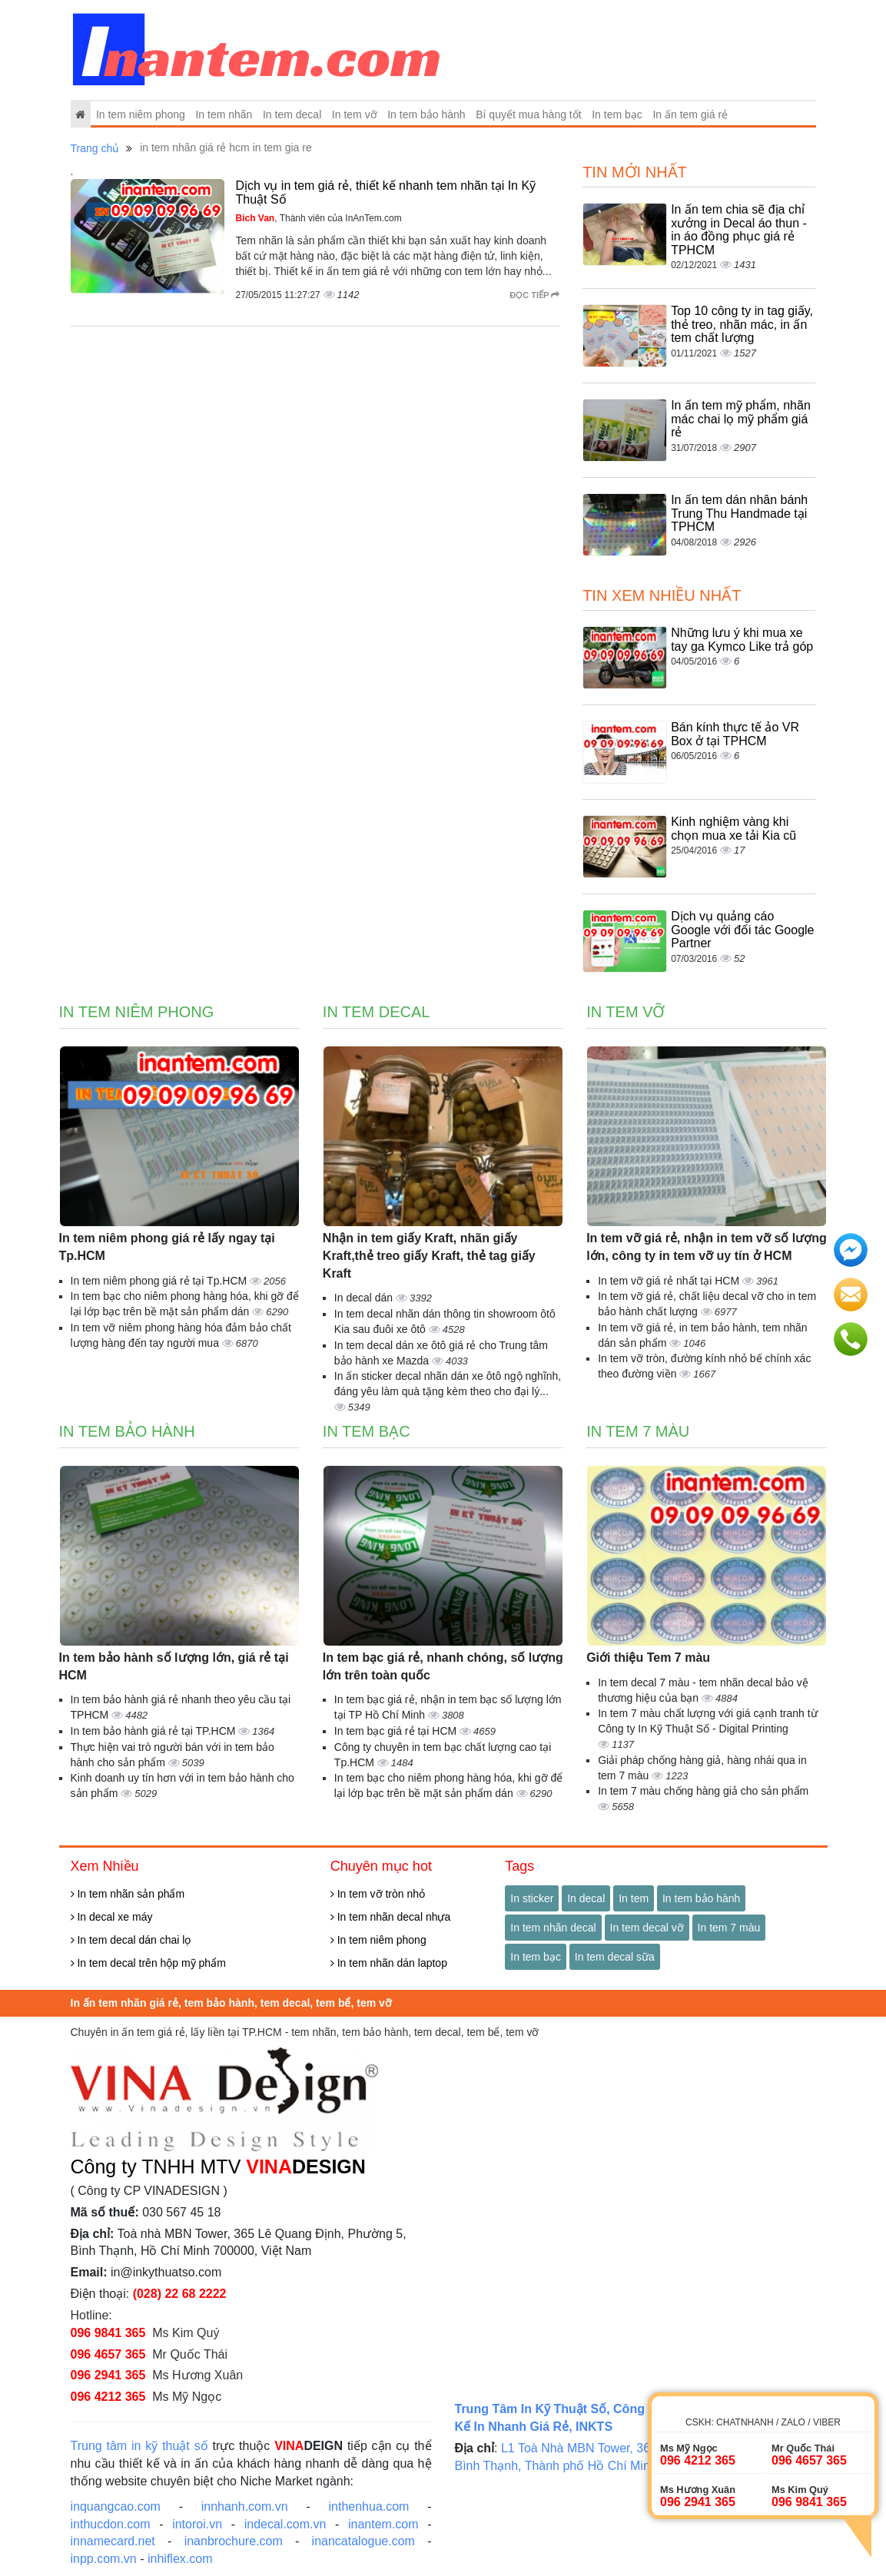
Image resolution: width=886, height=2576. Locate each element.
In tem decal (292, 114)
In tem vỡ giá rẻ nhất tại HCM (670, 1281)
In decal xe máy (112, 1917)
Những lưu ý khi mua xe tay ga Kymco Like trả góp (742, 639)
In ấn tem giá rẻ (690, 114)
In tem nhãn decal (553, 1927)
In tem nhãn (223, 114)
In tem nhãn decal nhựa (390, 1917)
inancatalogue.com (363, 2541)
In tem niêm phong (140, 114)
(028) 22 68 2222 (180, 2293)
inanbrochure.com (233, 2541)
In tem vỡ (354, 114)
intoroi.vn (197, 2524)
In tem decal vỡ (647, 1927)
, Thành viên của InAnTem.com (319, 218)
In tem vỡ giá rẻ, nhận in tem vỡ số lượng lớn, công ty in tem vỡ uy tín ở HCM (706, 1247)
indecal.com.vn (285, 2524)
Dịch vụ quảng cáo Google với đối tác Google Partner (742, 930)
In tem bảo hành (426, 114)
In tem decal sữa (615, 1957)
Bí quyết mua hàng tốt (528, 114)
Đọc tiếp (534, 295)
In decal (586, 1898)
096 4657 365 (108, 2354)
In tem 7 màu (637, 1431)
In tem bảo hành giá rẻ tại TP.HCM (155, 1731)
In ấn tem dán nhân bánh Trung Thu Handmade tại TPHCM (739, 513)
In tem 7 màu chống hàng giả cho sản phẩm (703, 1791)
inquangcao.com (116, 2506)
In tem (634, 1898)
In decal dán (365, 1297)
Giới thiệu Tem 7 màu (648, 1657)
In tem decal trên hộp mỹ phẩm (148, 1963)
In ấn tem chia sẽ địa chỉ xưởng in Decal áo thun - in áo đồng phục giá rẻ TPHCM (739, 230)
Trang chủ (95, 148)
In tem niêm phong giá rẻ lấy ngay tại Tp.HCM (167, 1247)
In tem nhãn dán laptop (388, 1963)
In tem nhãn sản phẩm (128, 1894)
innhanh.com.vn (244, 2506)
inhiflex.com (180, 2558)
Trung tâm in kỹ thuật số (139, 2445)
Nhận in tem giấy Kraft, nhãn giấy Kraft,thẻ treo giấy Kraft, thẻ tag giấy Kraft (429, 1256)
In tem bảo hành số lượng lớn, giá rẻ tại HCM (174, 1666)
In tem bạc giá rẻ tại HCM (397, 1731)
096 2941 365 (108, 2375)
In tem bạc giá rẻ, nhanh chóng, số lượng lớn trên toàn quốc (443, 1666)
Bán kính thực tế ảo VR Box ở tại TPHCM (735, 734)
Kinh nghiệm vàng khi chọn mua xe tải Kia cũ (733, 828)
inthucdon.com (111, 2524)
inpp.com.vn (104, 2558)
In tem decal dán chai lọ (131, 1940)
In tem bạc (617, 114)
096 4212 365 (108, 2396)
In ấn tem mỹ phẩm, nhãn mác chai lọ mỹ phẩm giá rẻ (741, 419)
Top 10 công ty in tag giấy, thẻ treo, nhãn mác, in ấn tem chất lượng (742, 324)
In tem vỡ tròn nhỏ (377, 1894)
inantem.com (383, 2524)
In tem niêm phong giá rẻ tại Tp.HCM (161, 1281)
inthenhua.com (368, 2506)
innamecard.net (113, 2541)
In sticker (531, 1898)
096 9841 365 (108, 2332)
